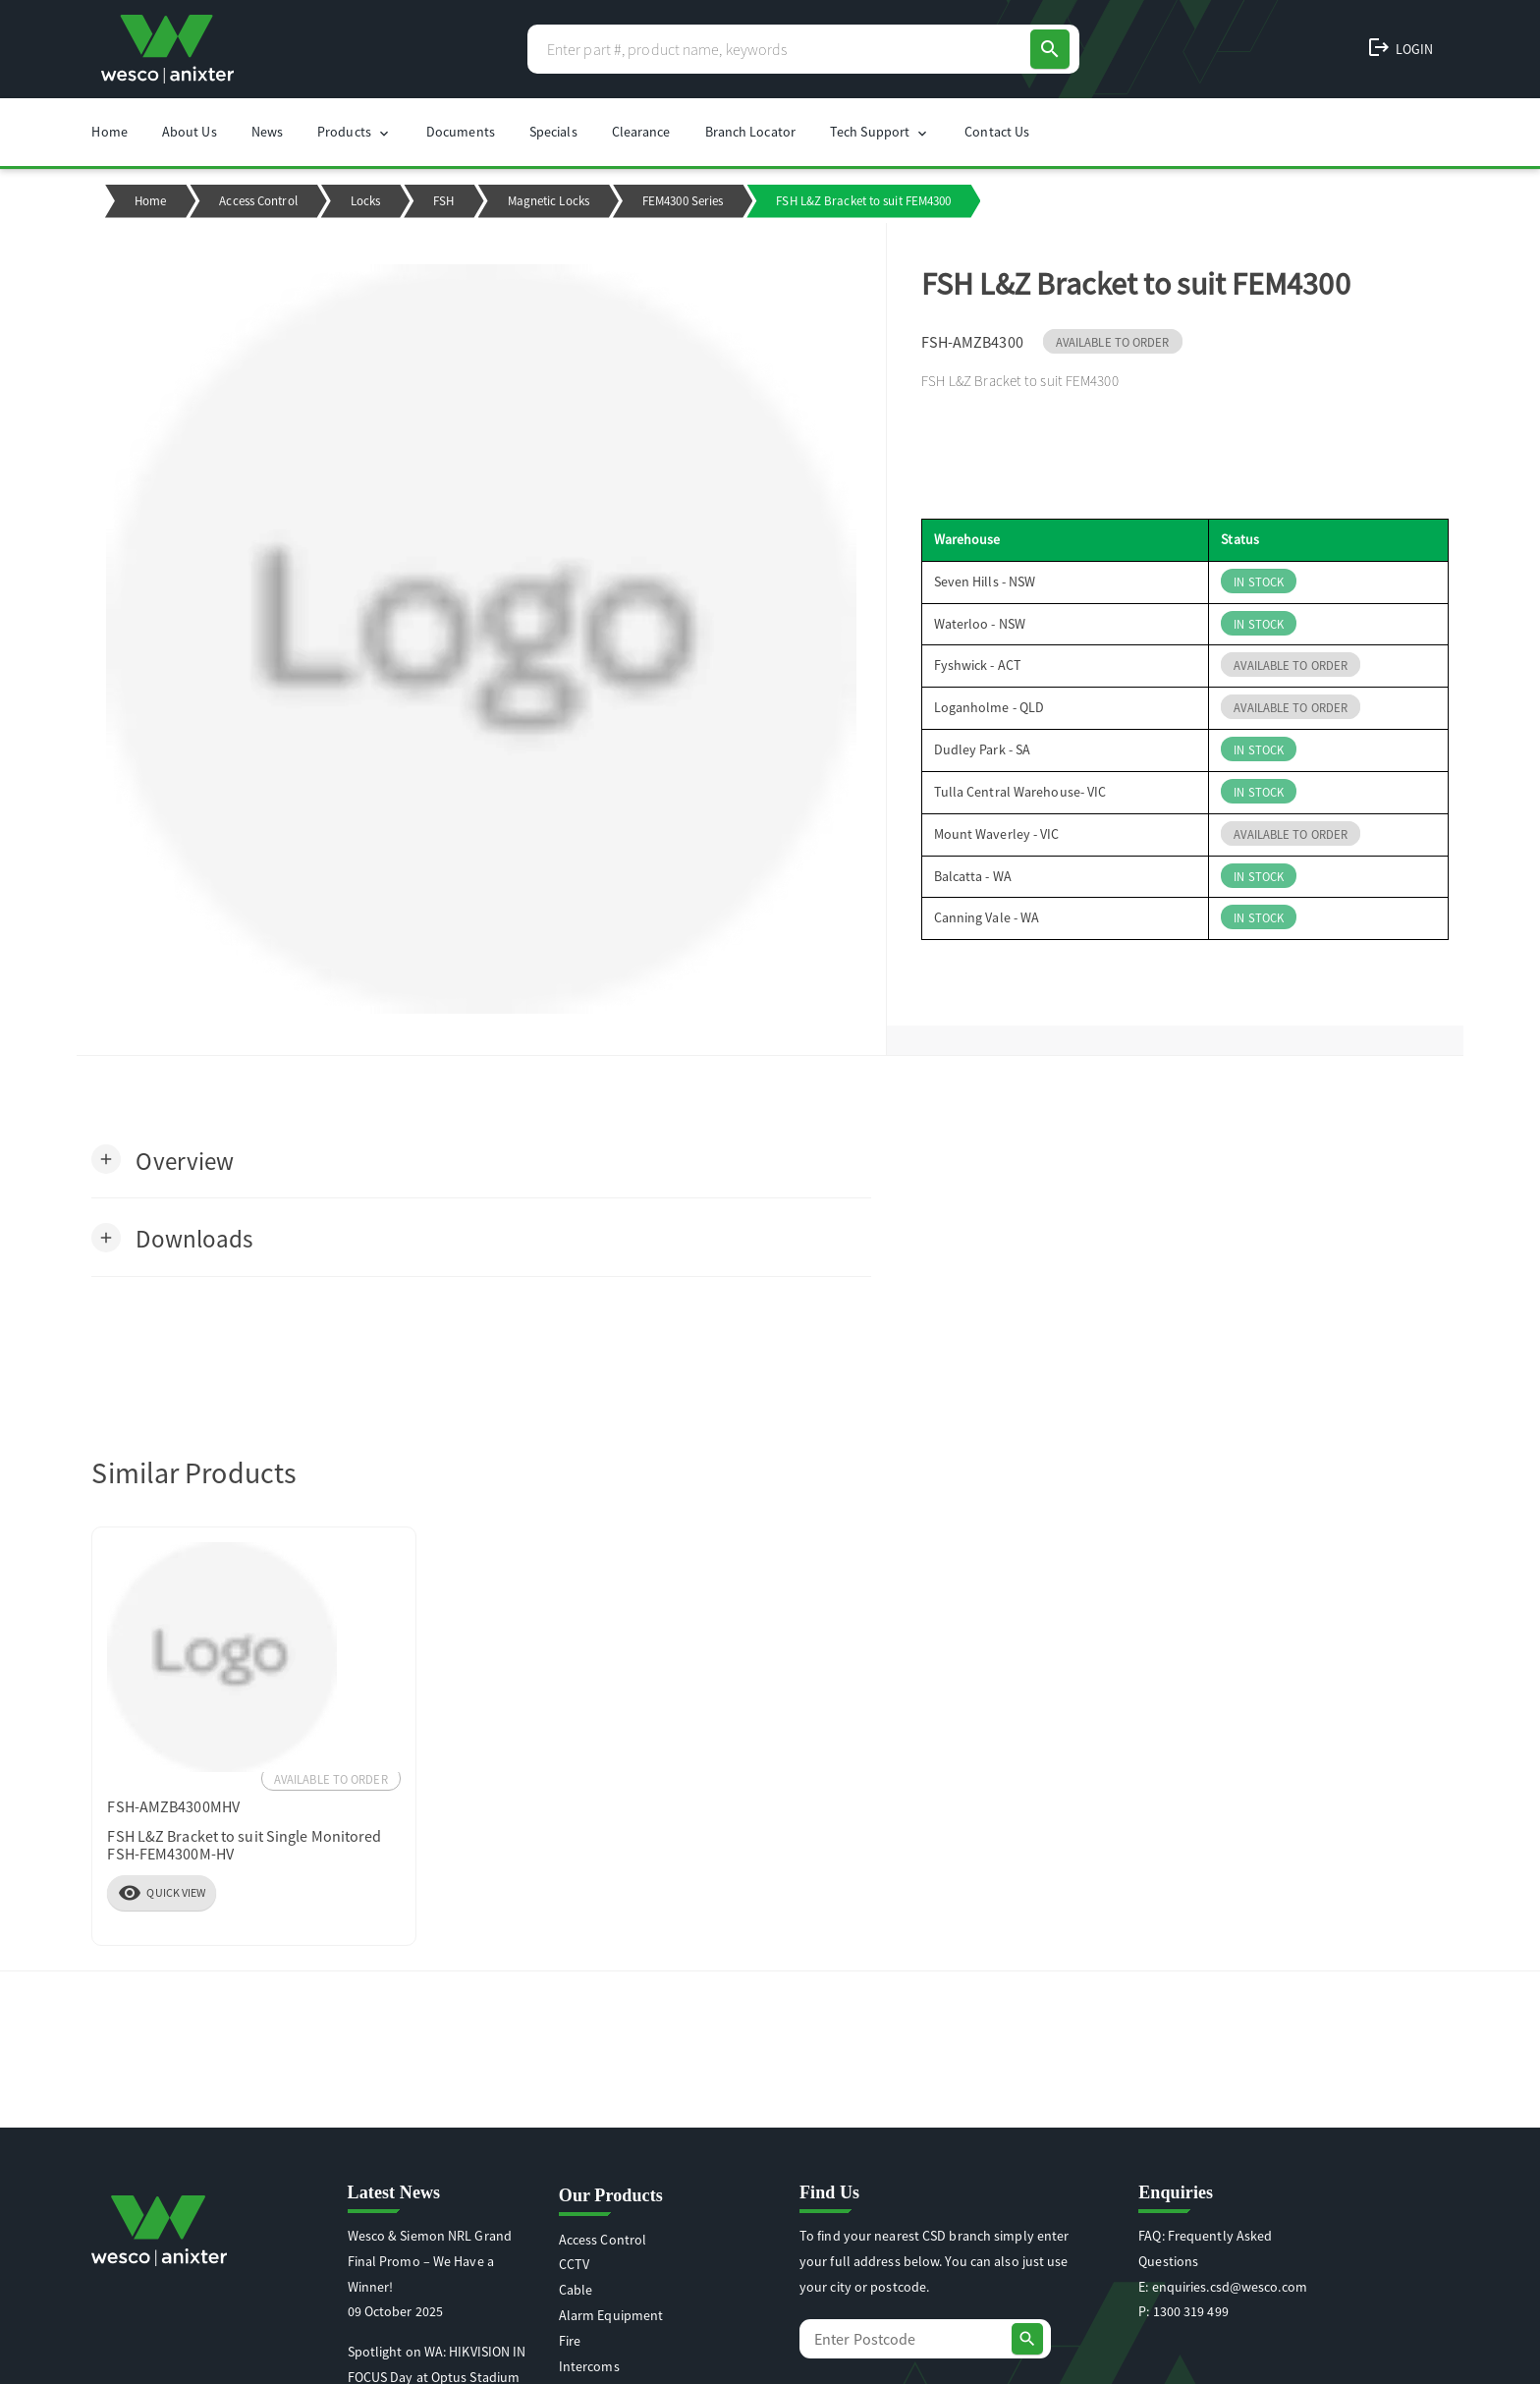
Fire (569, 2341)
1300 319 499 (1191, 2311)
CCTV (574, 2264)
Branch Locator (750, 131)
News (267, 131)
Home (109, 131)
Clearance (641, 131)
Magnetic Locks (548, 201)
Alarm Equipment (611, 2315)
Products (354, 132)
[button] (162, 1159)
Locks (366, 201)
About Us (189, 131)
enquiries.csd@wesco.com (1229, 2287)
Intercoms (589, 2366)
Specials (553, 131)
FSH (443, 201)
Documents (460, 131)
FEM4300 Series (682, 201)
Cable (576, 2290)
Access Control (258, 201)
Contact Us (996, 131)
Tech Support (880, 132)
